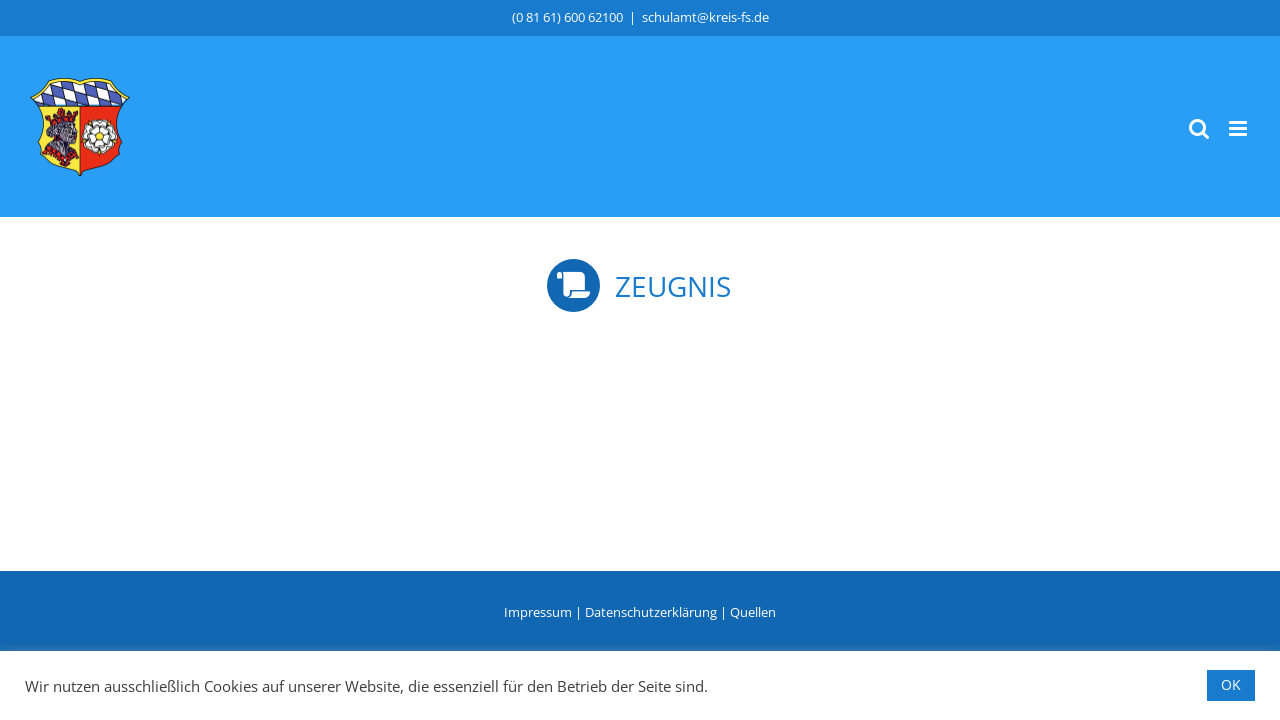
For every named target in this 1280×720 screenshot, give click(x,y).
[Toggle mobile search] (1199, 128)
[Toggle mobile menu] (1239, 128)
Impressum (538, 612)
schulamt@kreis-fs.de (705, 17)
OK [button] (1231, 684)
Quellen (753, 612)
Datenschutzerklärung (651, 612)
